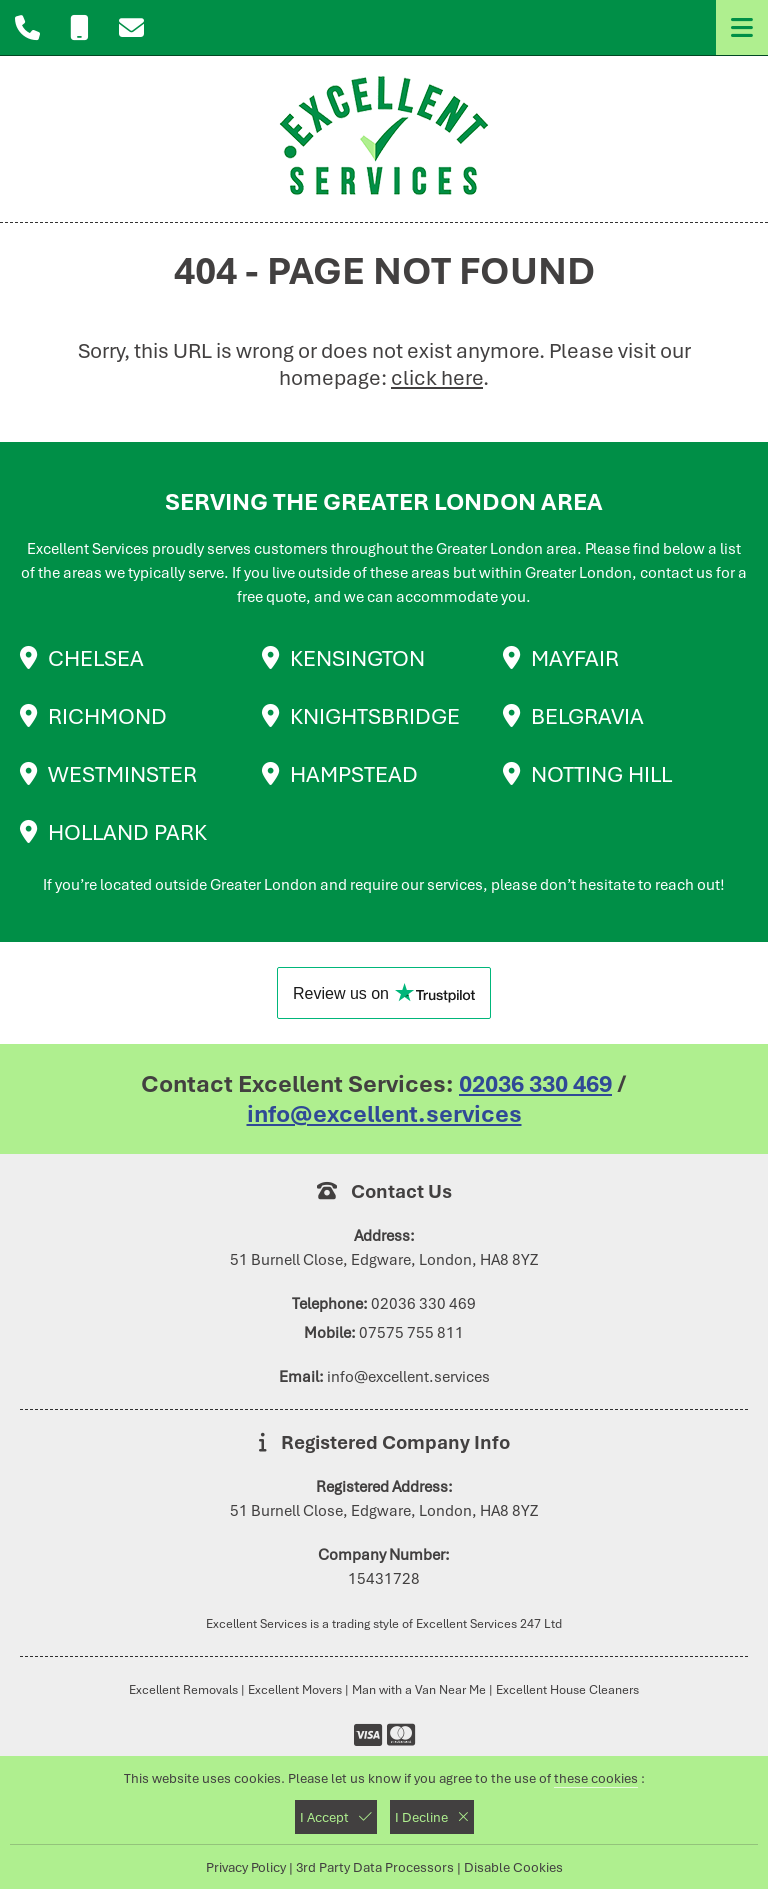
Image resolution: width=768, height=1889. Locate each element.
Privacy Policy (246, 1867)
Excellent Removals (183, 1689)
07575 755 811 (411, 1333)
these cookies (596, 1778)
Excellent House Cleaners (567, 1689)
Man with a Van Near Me (419, 1689)
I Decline (432, 1817)
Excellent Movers (295, 1689)
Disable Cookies (513, 1867)
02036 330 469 (535, 1084)
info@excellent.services (384, 1114)
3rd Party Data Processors (375, 1867)
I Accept (336, 1817)
